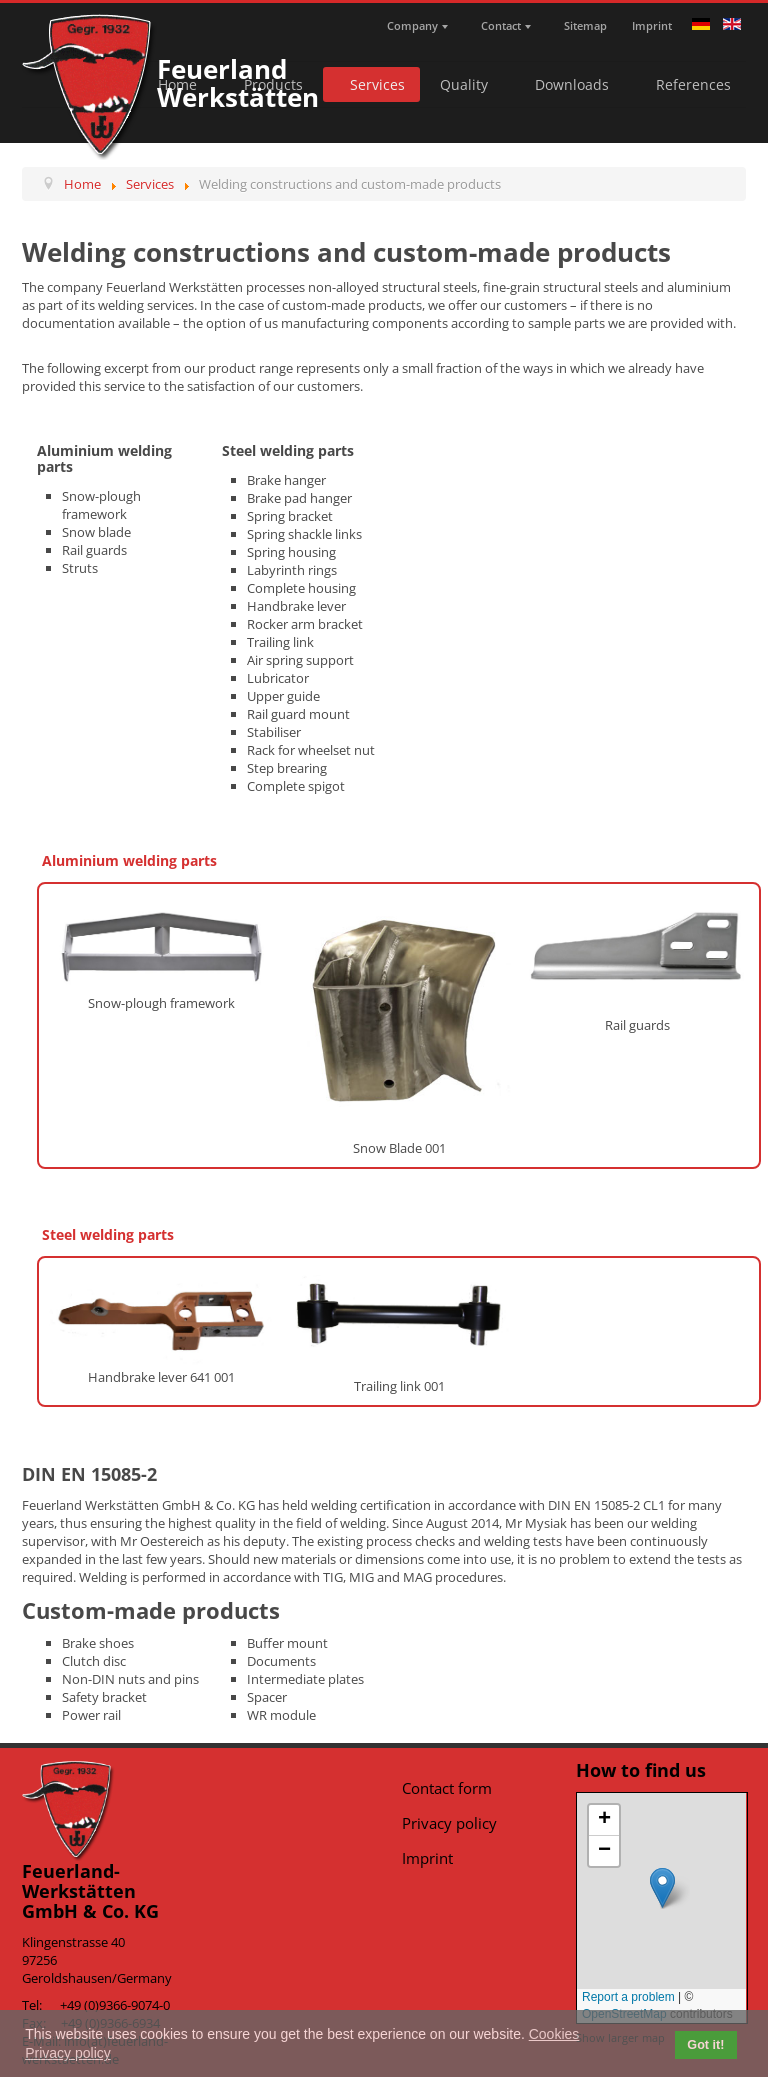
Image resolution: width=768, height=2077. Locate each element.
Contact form (447, 1788)
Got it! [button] (705, 2045)
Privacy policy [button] (68, 2053)
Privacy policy (449, 1823)
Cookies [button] (554, 2034)
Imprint (427, 1858)
